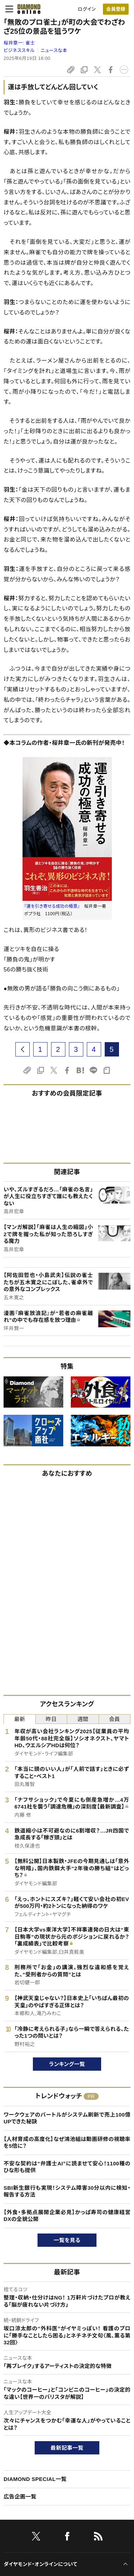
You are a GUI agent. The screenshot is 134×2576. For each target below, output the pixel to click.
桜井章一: (19, 43)
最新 (19, 1719)
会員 (114, 1719)
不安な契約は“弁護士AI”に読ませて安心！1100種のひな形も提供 (67, 2167)
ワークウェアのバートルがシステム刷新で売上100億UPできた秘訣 (67, 2118)
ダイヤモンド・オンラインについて (40, 2564)
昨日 (51, 1719)
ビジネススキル (19, 50)
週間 (82, 1719)
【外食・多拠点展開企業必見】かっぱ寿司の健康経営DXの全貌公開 (67, 2215)
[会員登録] (116, 9)
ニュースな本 (54, 50)
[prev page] (22, 1049)
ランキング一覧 (67, 2064)
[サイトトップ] (26, 9)
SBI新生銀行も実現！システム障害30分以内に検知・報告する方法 (67, 2191)
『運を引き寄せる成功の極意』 (52, 906)
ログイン (87, 9)
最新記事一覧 (67, 2448)
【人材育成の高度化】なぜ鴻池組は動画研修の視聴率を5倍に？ (67, 2142)
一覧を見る (67, 2240)
